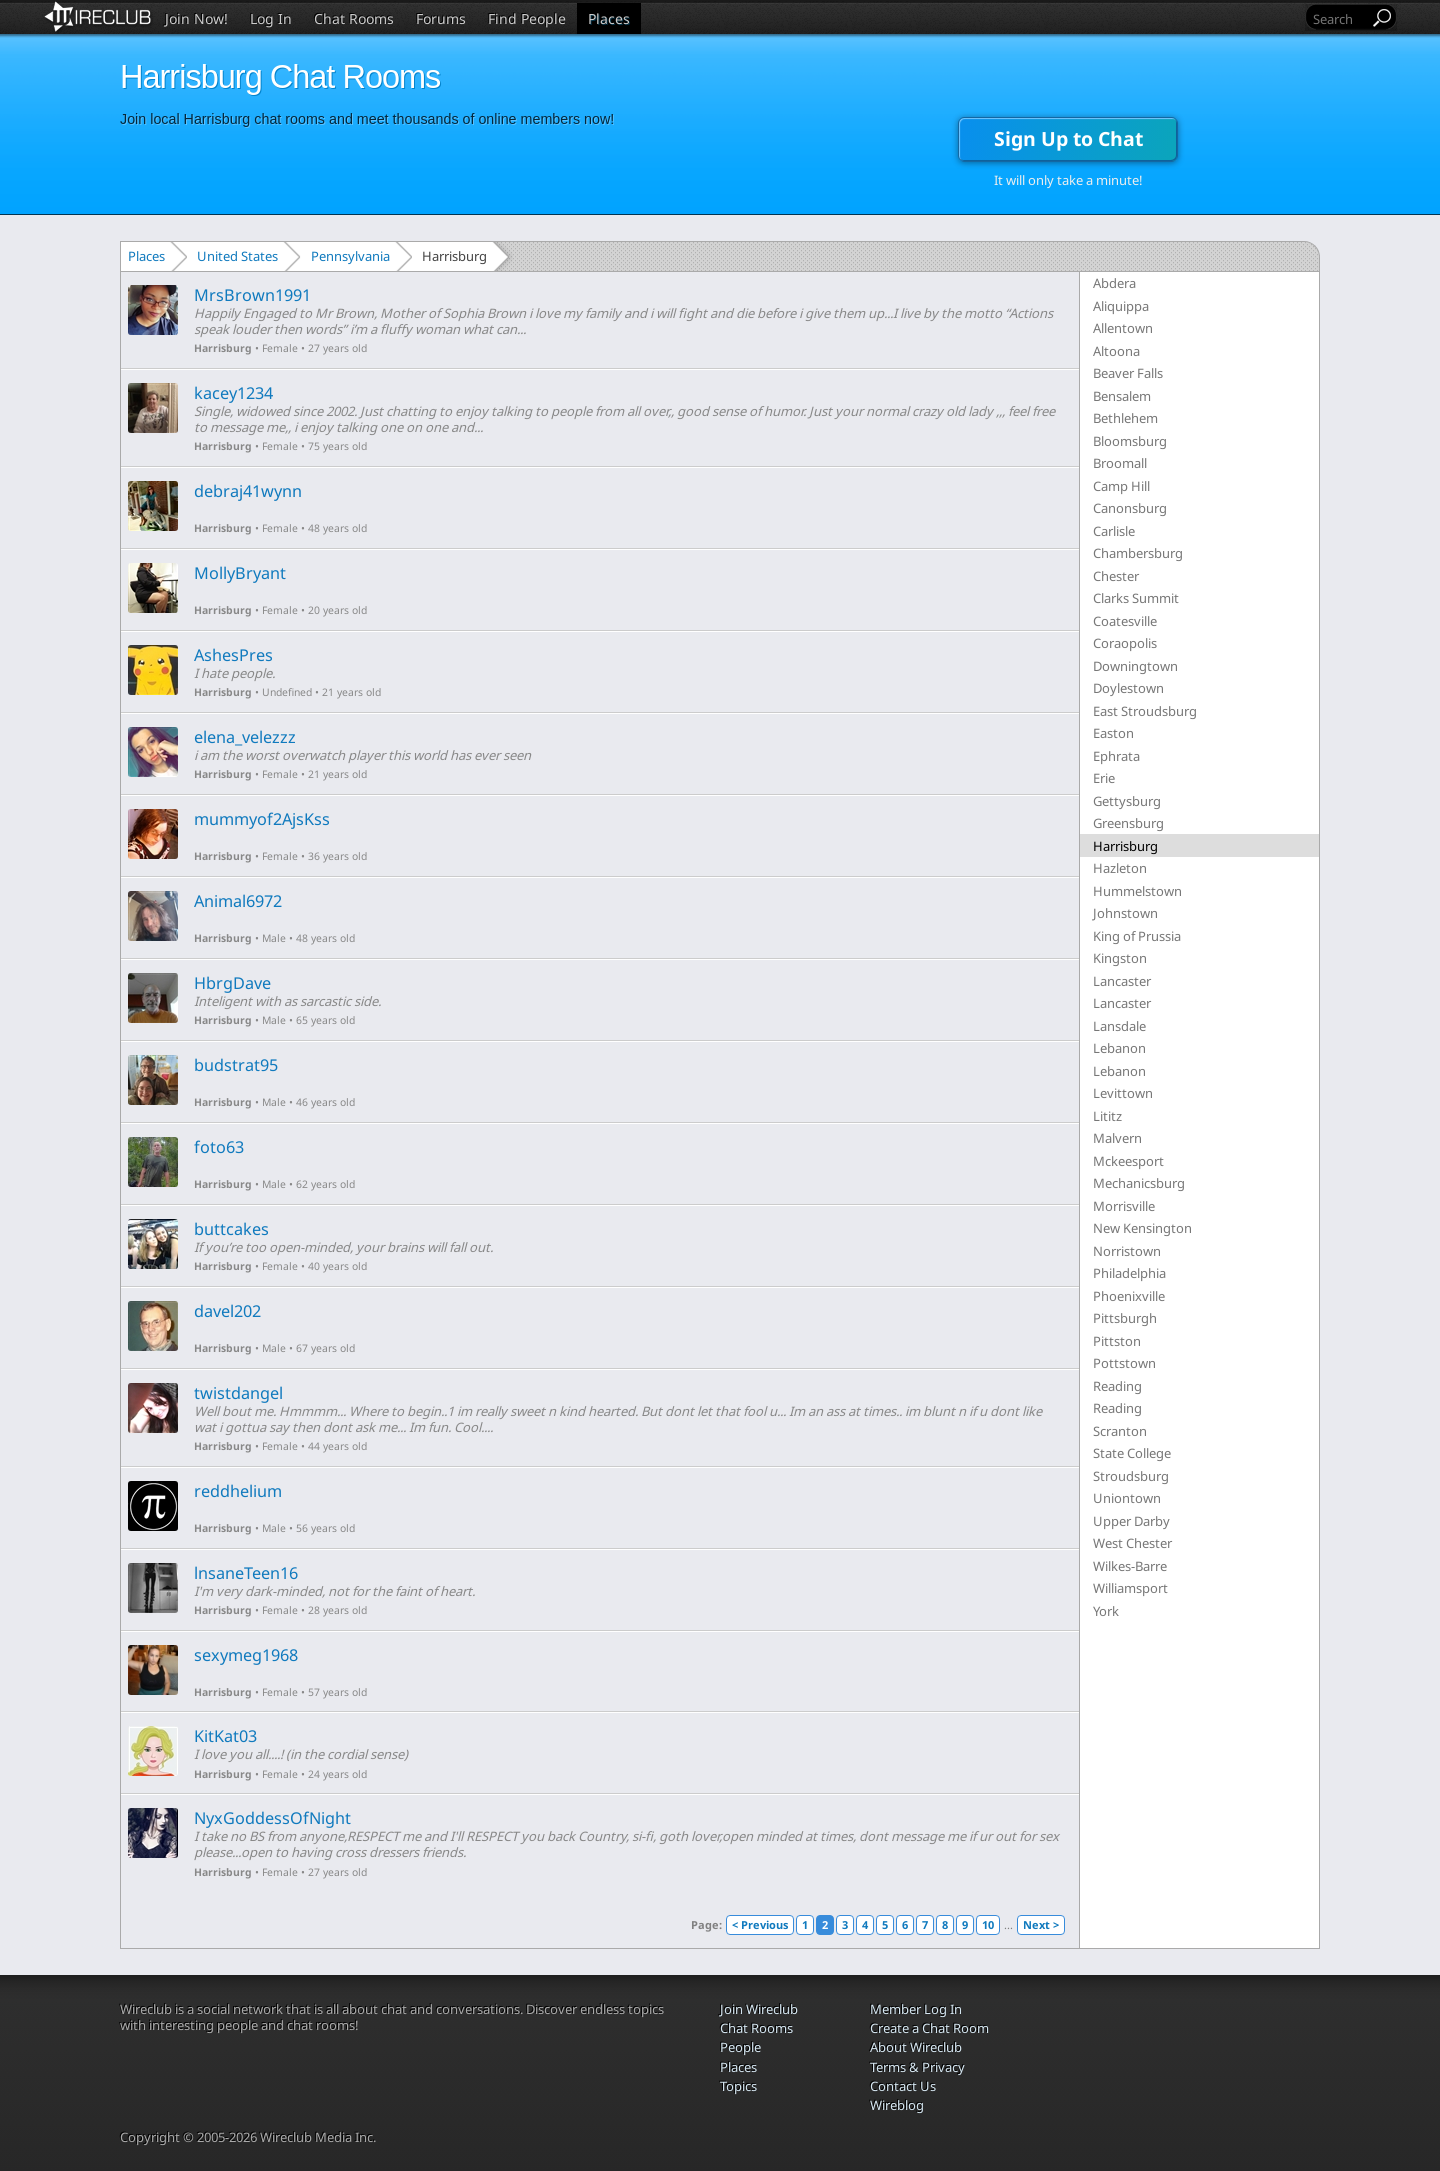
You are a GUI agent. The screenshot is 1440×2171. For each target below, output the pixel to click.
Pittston (1117, 1341)
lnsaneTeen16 (246, 1573)
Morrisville (1124, 1206)
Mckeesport (1128, 1161)
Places (609, 18)
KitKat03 (225, 1736)
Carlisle (1114, 531)
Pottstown (1124, 1363)
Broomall (1120, 463)
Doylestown (1128, 688)
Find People (527, 18)
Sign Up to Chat (1068, 138)
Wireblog (897, 2105)
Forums (441, 18)
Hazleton (1120, 868)
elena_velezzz (245, 737)
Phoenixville (1129, 1296)
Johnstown (1125, 913)
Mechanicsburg (1139, 1183)
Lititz (1107, 1116)
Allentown (1123, 328)
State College (1132, 1453)
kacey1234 (233, 393)
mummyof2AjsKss (262, 819)
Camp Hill (1121, 486)
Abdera (1114, 283)
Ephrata (1116, 756)
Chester (1116, 576)
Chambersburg (1138, 553)
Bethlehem (1125, 418)
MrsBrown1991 (252, 295)
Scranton (1120, 1431)
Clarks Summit (1136, 598)
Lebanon (1119, 1048)
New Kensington (1142, 1228)
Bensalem (1122, 396)
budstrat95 (236, 1065)
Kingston (1120, 958)
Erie (1104, 778)
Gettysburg (1127, 801)
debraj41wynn (248, 491)
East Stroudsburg (1145, 711)
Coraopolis (1125, 643)
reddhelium (238, 1491)
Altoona (1116, 351)
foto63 (219, 1147)
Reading (1117, 1386)
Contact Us (903, 2086)
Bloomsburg (1130, 441)
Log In (271, 18)
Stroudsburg (1131, 1476)
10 (988, 1924)
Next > (1041, 1924)
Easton (1113, 733)
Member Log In (916, 2009)
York (1106, 1611)
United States (237, 256)
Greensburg (1128, 823)
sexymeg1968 (246, 1655)
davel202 (227, 1311)
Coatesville (1125, 621)
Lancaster (1122, 981)
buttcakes (231, 1229)
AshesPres (233, 655)
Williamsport (1130, 1588)
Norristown (1127, 1251)
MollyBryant (240, 573)
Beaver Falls (1128, 373)
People (740, 2047)
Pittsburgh (1125, 1318)
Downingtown (1135, 666)
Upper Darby (1131, 1521)
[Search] (1339, 18)
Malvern (1117, 1138)
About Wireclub (916, 2047)
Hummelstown (1137, 891)
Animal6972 (238, 901)
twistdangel (238, 1393)
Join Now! (196, 18)
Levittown (1123, 1093)
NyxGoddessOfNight (272, 1818)
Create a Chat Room (929, 2028)
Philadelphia (1129, 1273)
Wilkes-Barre (1130, 1566)
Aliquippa (1121, 306)
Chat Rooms (354, 18)
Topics (738, 2086)
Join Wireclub (759, 2009)
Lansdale (1119, 1026)
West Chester (1132, 1543)
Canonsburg (1130, 508)
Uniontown (1127, 1498)
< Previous (760, 1924)
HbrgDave (232, 983)
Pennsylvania (350, 256)
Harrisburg (223, 348)
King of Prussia (1137, 936)
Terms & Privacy (917, 2067)
